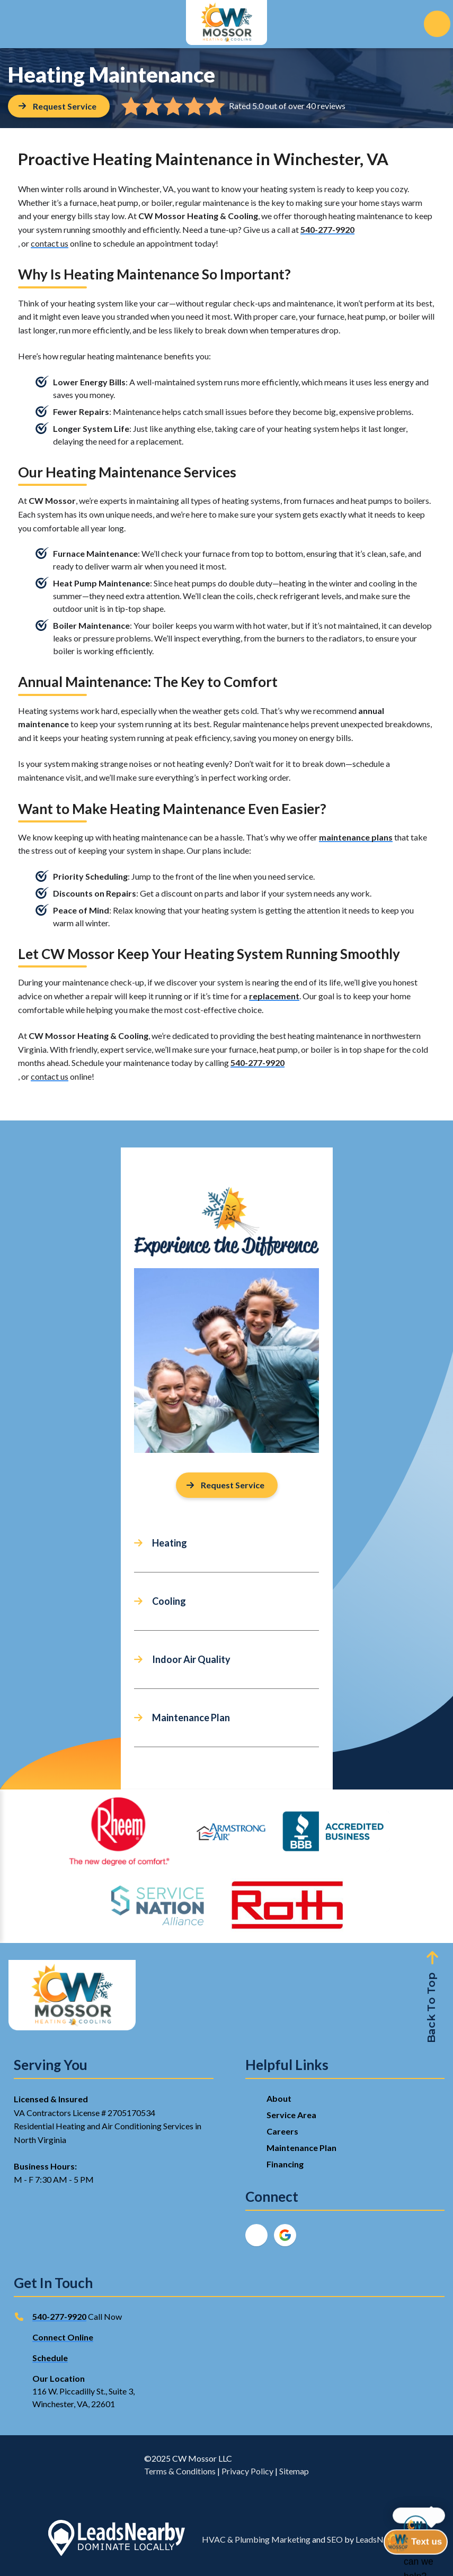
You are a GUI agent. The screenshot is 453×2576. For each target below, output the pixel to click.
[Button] (59, 106)
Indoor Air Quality (191, 1659)
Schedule (50, 2358)
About (279, 2098)
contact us (49, 243)
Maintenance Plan (191, 1717)
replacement (274, 996)
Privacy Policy (247, 2471)
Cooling (169, 1601)
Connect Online (62, 2337)
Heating (169, 1543)
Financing (285, 2164)
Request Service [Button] (225, 1485)
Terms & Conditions (180, 2471)
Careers (282, 2131)
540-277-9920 (327, 229)
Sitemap (294, 2471)
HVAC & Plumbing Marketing (256, 2539)
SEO (335, 2539)
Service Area (291, 2115)
